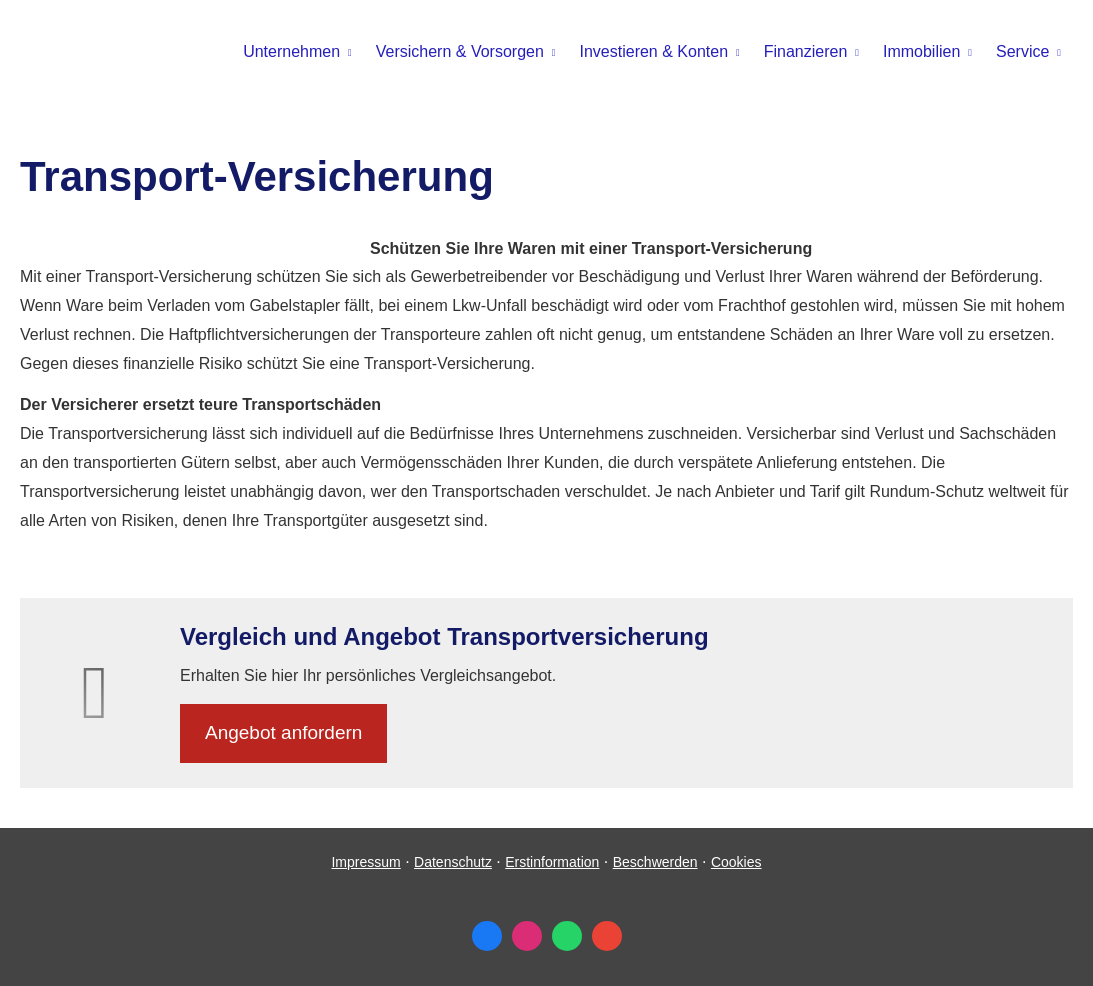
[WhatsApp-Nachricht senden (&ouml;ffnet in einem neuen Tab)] (567, 936)
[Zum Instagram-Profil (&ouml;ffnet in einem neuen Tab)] (527, 936)
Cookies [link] (736, 862)
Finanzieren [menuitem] (806, 51)
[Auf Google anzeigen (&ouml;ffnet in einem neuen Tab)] (607, 936)
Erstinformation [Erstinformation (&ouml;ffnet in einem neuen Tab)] (552, 862)
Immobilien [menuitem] (921, 51)
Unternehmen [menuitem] (291, 51)
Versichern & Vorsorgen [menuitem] (460, 51)
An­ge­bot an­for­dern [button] (283, 732)
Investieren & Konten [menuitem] (654, 51)
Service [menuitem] (1022, 51)
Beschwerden (655, 862)
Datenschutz (453, 862)
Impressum (365, 862)
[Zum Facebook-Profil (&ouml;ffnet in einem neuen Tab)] (487, 936)
